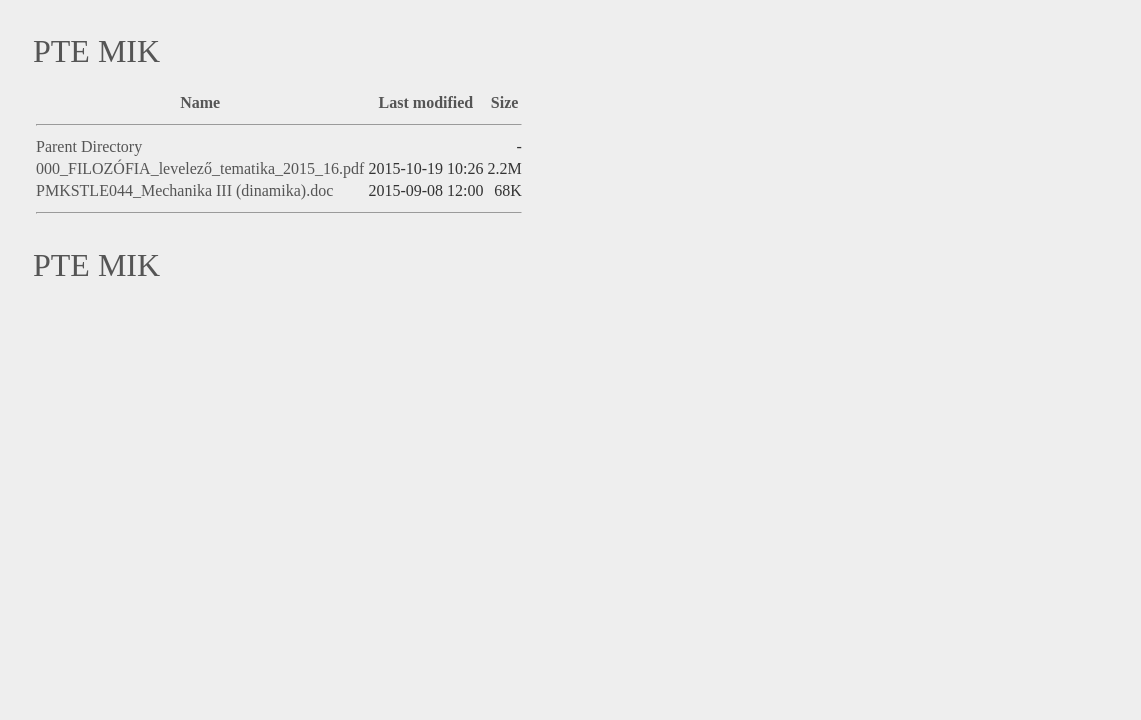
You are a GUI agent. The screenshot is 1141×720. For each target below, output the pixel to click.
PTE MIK (96, 51)
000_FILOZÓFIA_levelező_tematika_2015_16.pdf (200, 168)
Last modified (426, 102)
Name (200, 102)
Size (505, 102)
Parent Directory (89, 146)
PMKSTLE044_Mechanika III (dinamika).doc (184, 190)
